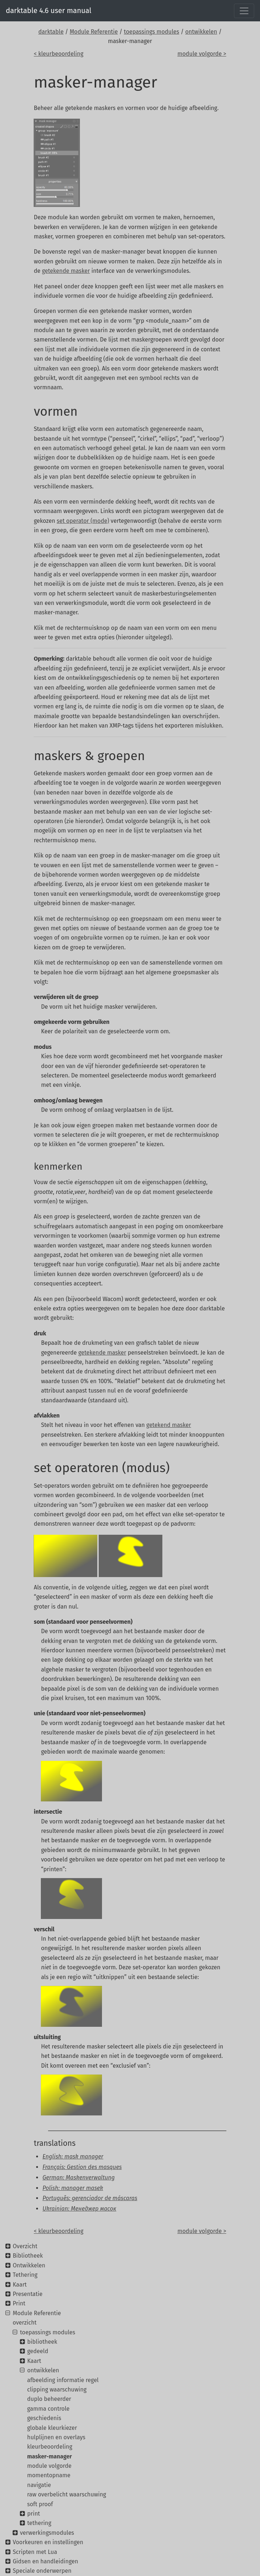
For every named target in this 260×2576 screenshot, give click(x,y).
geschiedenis (44, 2418)
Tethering (25, 2274)
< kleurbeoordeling (58, 53)
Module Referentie (94, 31)
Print (19, 2303)
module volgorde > (202, 53)
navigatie (39, 2485)
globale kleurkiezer (52, 2427)
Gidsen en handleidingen (45, 2561)
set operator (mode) (83, 520)
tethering (39, 2523)
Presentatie (27, 2294)
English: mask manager (72, 2156)
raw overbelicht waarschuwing (66, 2494)
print (33, 2513)
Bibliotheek (28, 2255)
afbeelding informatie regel (63, 2380)
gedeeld (37, 2351)
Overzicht (25, 2246)
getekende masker (66, 270)
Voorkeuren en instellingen (48, 2542)
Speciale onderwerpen (42, 2570)
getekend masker (168, 1425)
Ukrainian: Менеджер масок (79, 2208)
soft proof (40, 2504)
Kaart (20, 2284)
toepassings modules (151, 31)
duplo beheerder (49, 2398)
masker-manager (49, 2456)
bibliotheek (42, 2341)
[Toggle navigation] (244, 11)
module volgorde (49, 2465)
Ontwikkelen (29, 2265)
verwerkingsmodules (47, 2532)
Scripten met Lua (35, 2552)
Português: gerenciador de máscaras (89, 2198)
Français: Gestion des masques (82, 2167)
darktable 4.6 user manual (48, 10)
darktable (51, 31)
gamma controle (48, 2408)
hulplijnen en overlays (56, 2437)
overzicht (25, 2322)
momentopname (49, 2475)
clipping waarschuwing (56, 2389)
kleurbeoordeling (49, 2446)
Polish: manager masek (72, 2188)
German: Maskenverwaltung (78, 2177)
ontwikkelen (201, 31)
